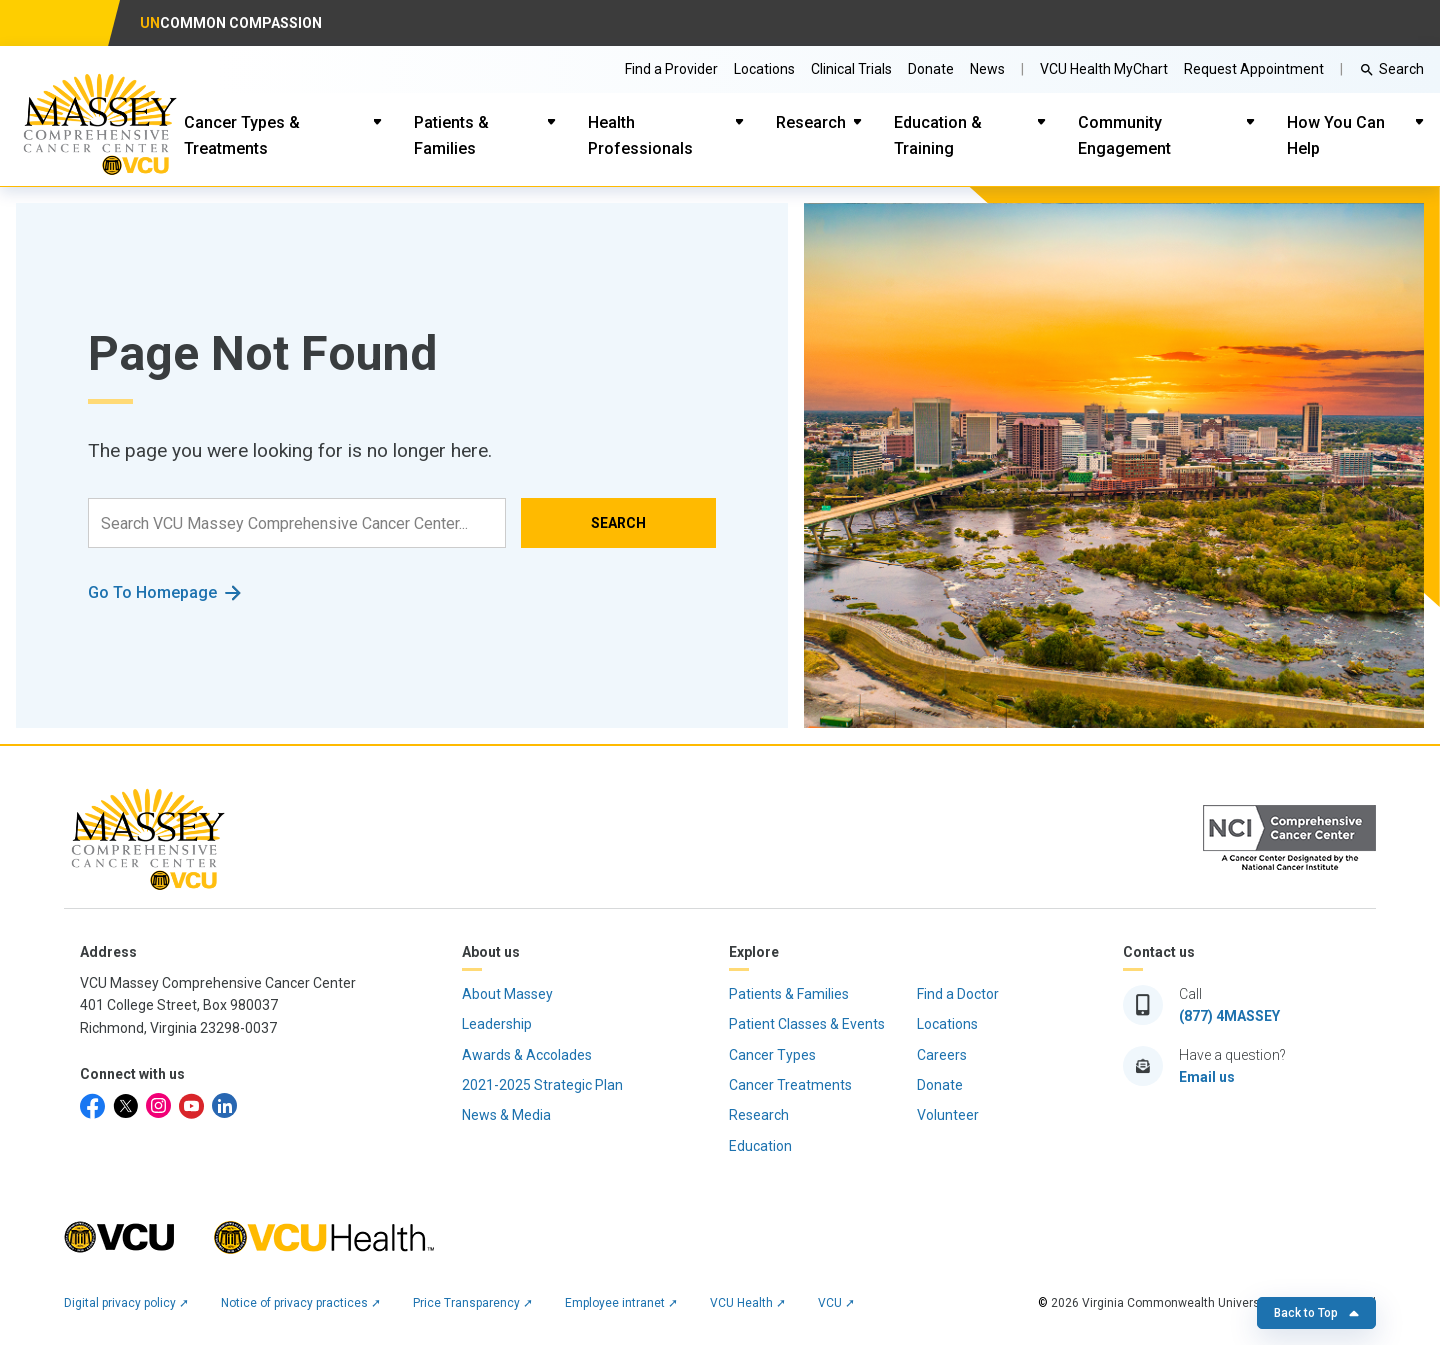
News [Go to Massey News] (987, 69)
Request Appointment (1254, 69)
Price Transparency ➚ (473, 1303)
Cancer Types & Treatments (242, 135)
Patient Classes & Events (807, 1024)
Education (760, 1146)
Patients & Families (451, 135)
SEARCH (618, 523)
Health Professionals (640, 135)
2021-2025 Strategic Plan (542, 1085)
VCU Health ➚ (748, 1303)
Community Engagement (1124, 135)
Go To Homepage (152, 592)
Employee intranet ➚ (621, 1303)
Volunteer (948, 1115)
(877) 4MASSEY (1229, 1016)
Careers (942, 1055)
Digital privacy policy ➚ (126, 1303)
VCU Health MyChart (1104, 69)
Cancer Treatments (790, 1085)
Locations (764, 69)
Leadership (497, 1024)
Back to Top (1316, 1313)
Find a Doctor (958, 994)
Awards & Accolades (527, 1055)
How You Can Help (1336, 135)
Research (811, 122)
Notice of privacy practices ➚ (301, 1303)
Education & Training (938, 135)
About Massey (507, 994)
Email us (1207, 1077)
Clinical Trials (851, 69)
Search (1401, 69)
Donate (931, 69)
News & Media (506, 1115)
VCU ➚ (836, 1303)
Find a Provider (671, 69)
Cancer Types (772, 1055)
